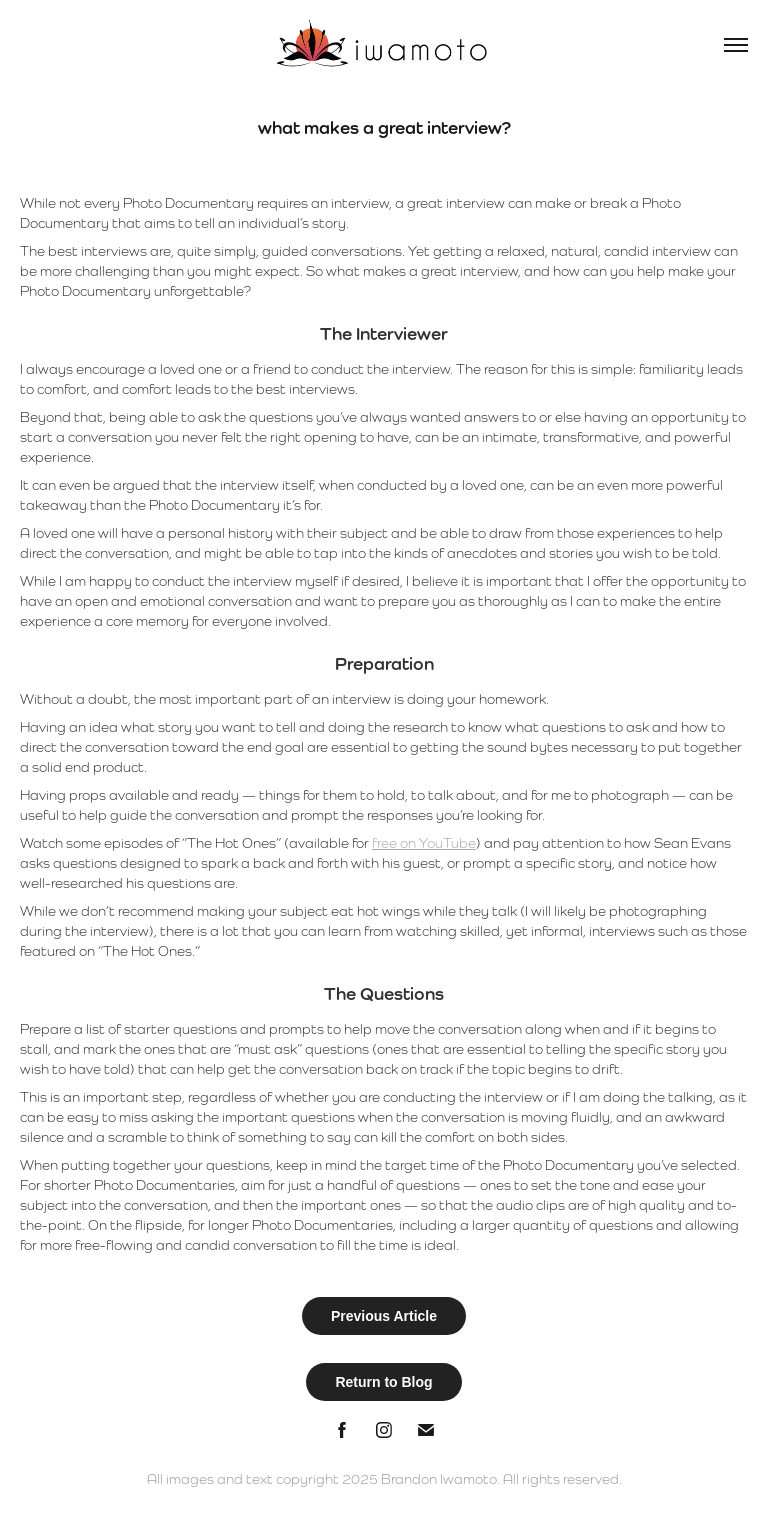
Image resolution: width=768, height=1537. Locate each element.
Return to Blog (383, 1382)
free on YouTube (424, 843)
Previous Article (384, 1316)
